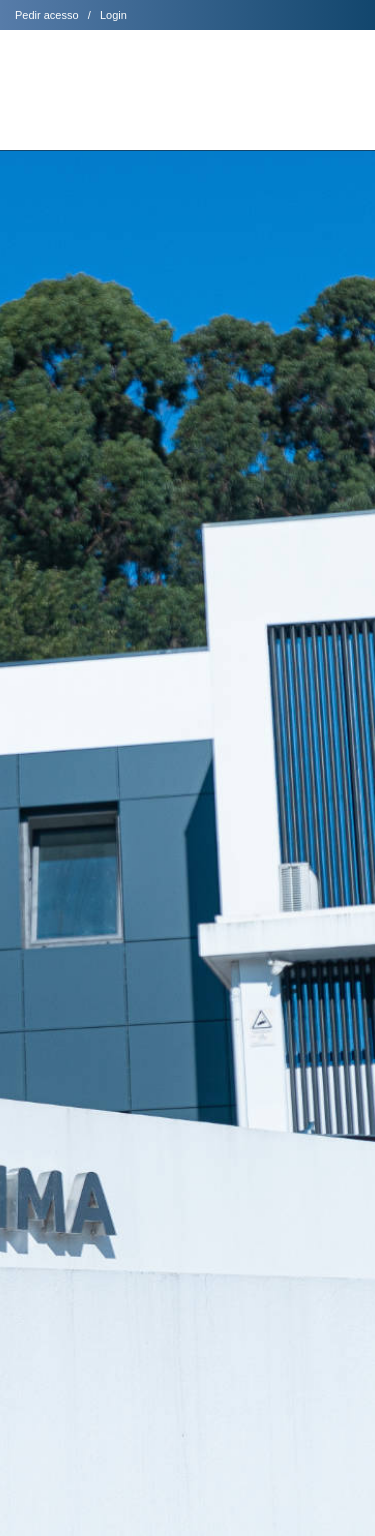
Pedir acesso (47, 15)
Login (113, 15)
